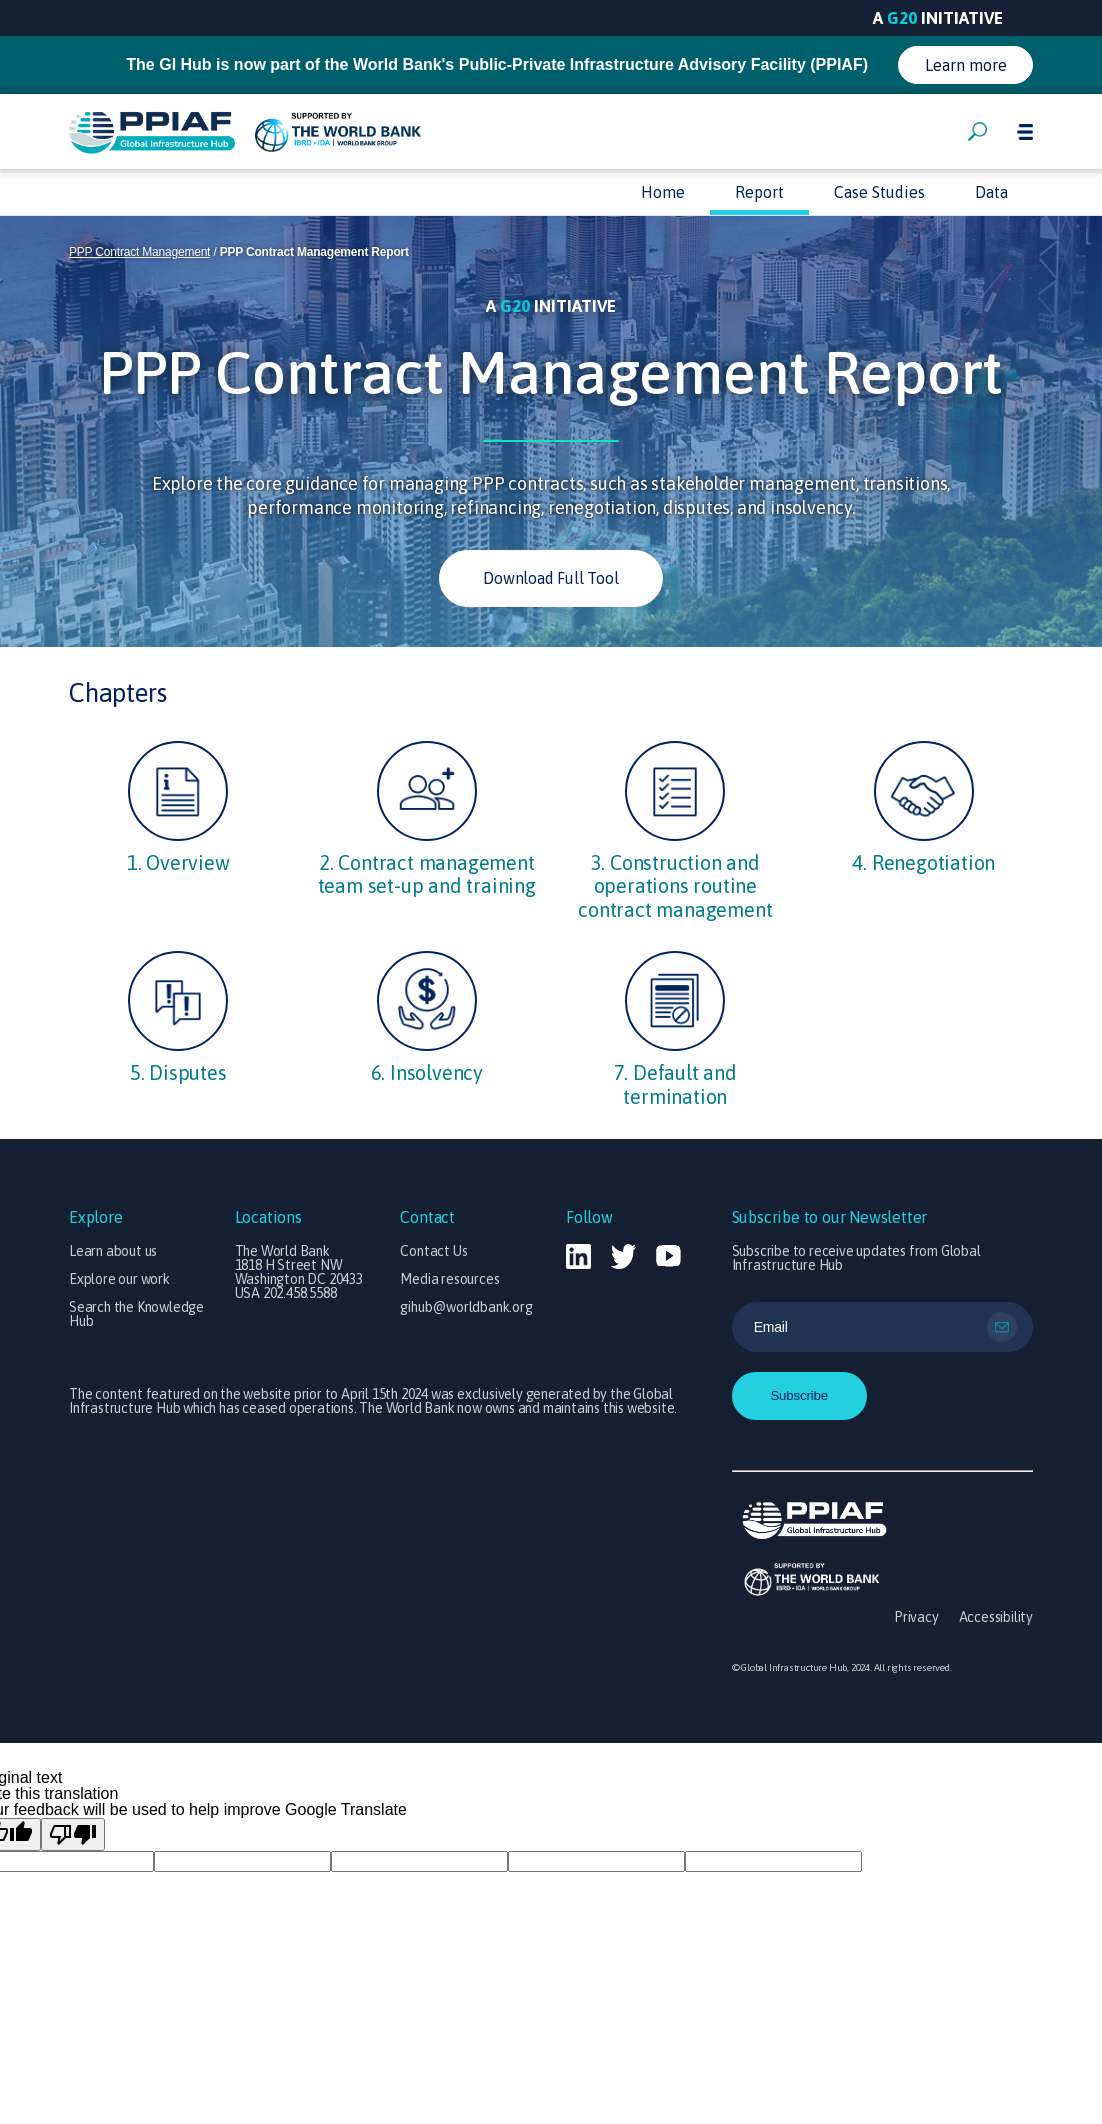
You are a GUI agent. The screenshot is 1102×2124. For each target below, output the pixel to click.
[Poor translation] (73, 1834)
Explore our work (119, 1279)
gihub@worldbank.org (466, 1307)
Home (663, 192)
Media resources (449, 1279)
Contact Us (433, 1251)
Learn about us (113, 1251)
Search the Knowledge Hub (136, 1314)
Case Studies (879, 192)
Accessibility (996, 1617)
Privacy (916, 1617)
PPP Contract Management (139, 252)
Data (991, 192)
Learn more (966, 65)
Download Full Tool (550, 578)
